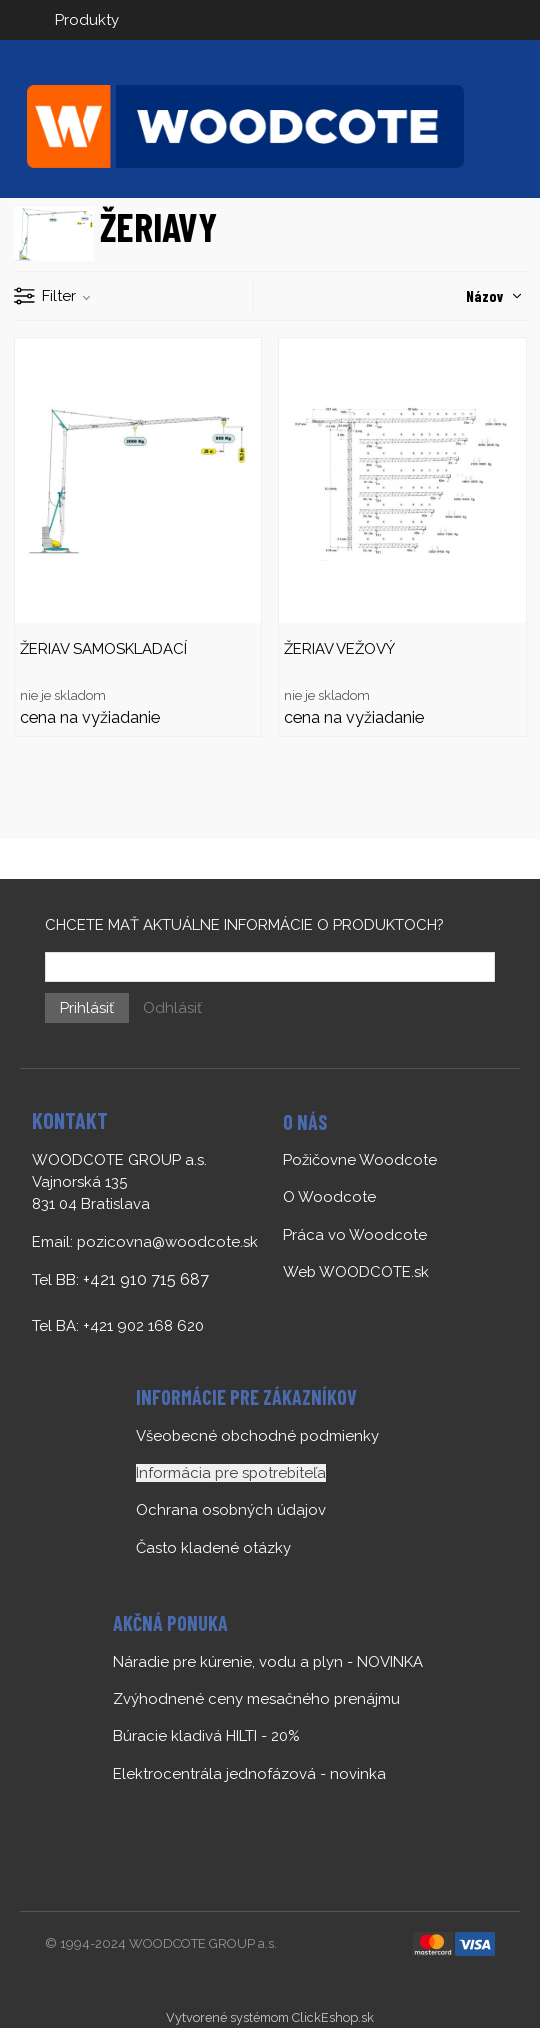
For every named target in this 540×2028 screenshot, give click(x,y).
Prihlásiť (87, 1008)
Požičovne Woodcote (360, 1160)
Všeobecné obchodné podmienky (257, 1436)
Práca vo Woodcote (355, 1235)
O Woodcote (329, 1197)
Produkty (87, 20)
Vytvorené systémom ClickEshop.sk (270, 2017)
